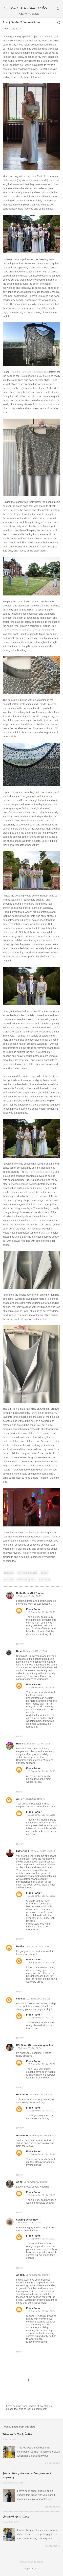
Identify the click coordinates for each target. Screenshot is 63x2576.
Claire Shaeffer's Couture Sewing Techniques (28, 629)
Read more (52, 2463)
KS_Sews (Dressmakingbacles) (35, 2045)
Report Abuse (31, 2568)
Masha (20, 1946)
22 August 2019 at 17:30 (35, 1651)
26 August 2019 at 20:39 (36, 2182)
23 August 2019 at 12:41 (37, 1946)
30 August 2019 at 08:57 (38, 2275)
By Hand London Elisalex (39, 1171)
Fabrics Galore (47, 404)
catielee (20, 1998)
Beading (8, 1572)
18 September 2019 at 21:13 (41, 1612)
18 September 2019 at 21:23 (41, 2238)
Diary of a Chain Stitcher (29, 8)
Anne (19, 2181)
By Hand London (27, 1572)
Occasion (44, 1579)
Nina (19, 1651)
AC (18, 1798)
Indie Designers (26, 1579)
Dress (44, 1572)
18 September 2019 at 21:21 (41, 1896)
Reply (20, 1644)
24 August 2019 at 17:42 (41, 2094)
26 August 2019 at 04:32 (44, 2135)
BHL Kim (45, 1232)
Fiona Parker (33, 1609)
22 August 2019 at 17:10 (29, 1596)
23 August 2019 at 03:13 (43, 1851)
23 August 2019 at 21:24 (29, 2048)
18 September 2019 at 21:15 (41, 1687)
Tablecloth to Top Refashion (17, 2434)
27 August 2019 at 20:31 (29, 2222)
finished (8, 1579)
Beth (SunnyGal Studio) (30, 1593)
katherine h (23, 1850)
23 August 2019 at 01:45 (33, 1799)
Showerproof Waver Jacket (16, 2516)
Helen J (20, 1743)
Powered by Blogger (31, 2561)
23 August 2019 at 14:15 (38, 1998)
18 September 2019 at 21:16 (41, 1815)
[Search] (58, 9)
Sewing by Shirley (27, 2219)
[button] (58, 22)
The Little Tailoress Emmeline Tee (29, 371)
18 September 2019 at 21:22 (41, 2110)
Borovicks (28, 1023)
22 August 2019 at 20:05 (38, 1743)
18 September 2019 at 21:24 (41, 2311)
